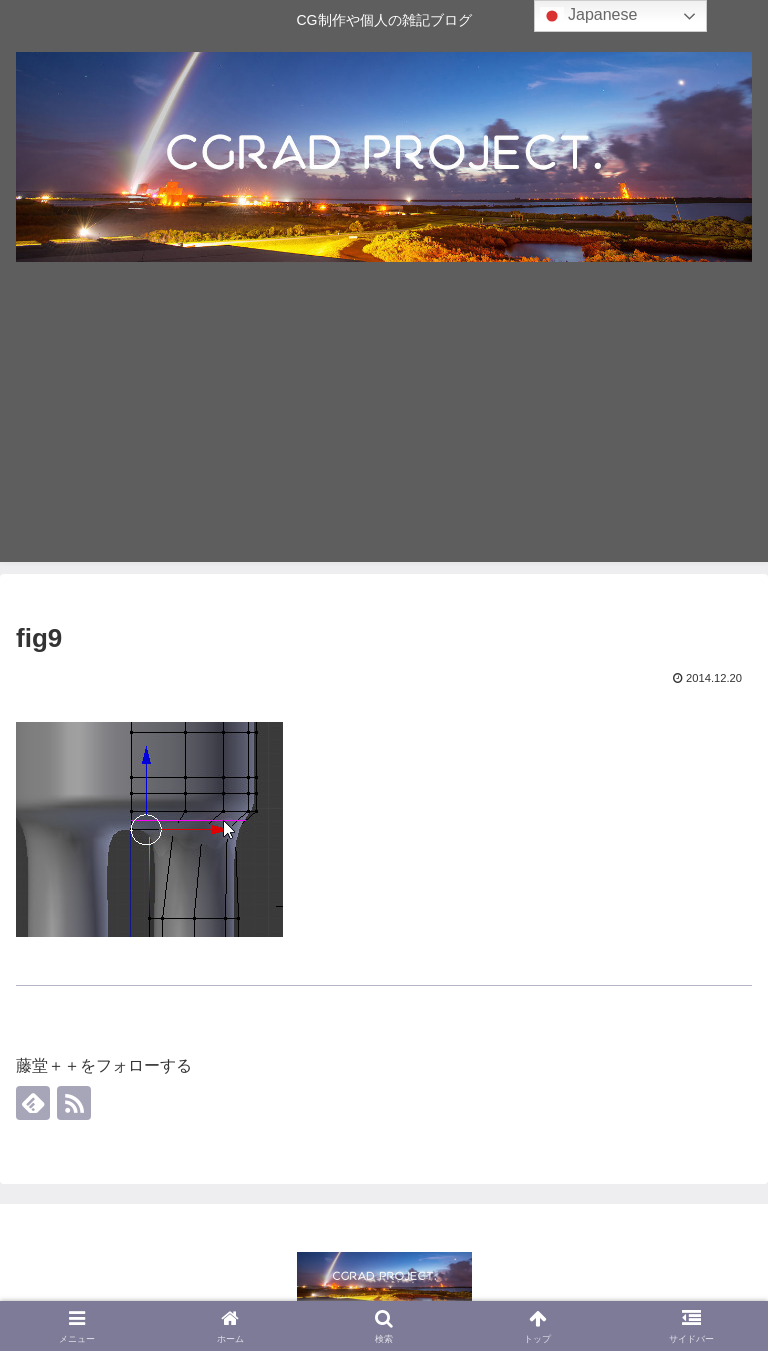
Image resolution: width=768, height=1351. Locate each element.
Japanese (589, 16)
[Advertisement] (384, 422)
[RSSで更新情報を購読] (74, 1103)
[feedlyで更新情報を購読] (33, 1103)
